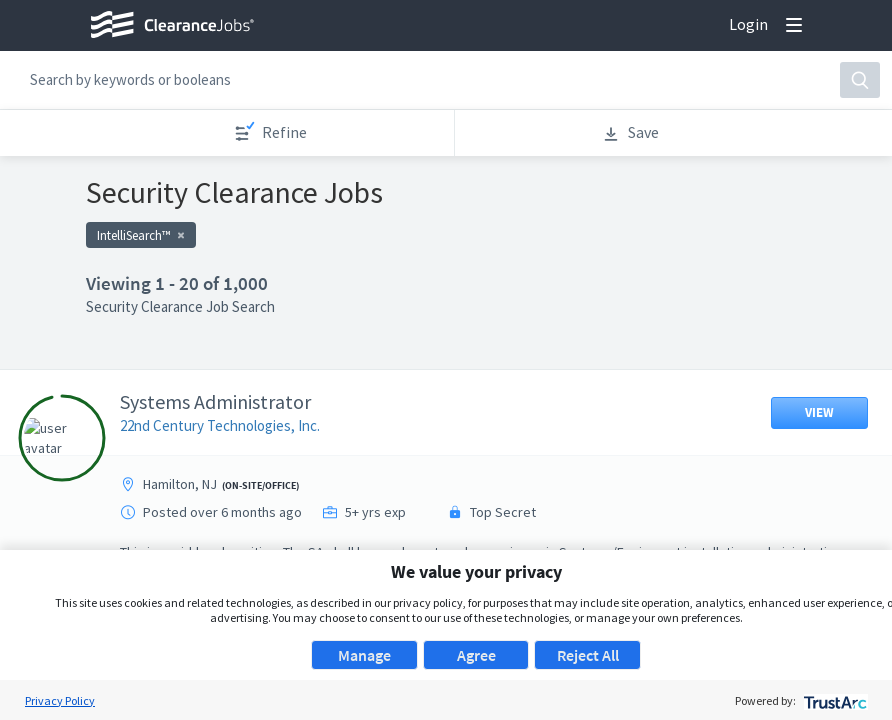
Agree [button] (476, 655)
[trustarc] (833, 700)
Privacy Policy (60, 700)
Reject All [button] (588, 655)
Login (748, 24)
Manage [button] (364, 655)
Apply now (347, 201)
